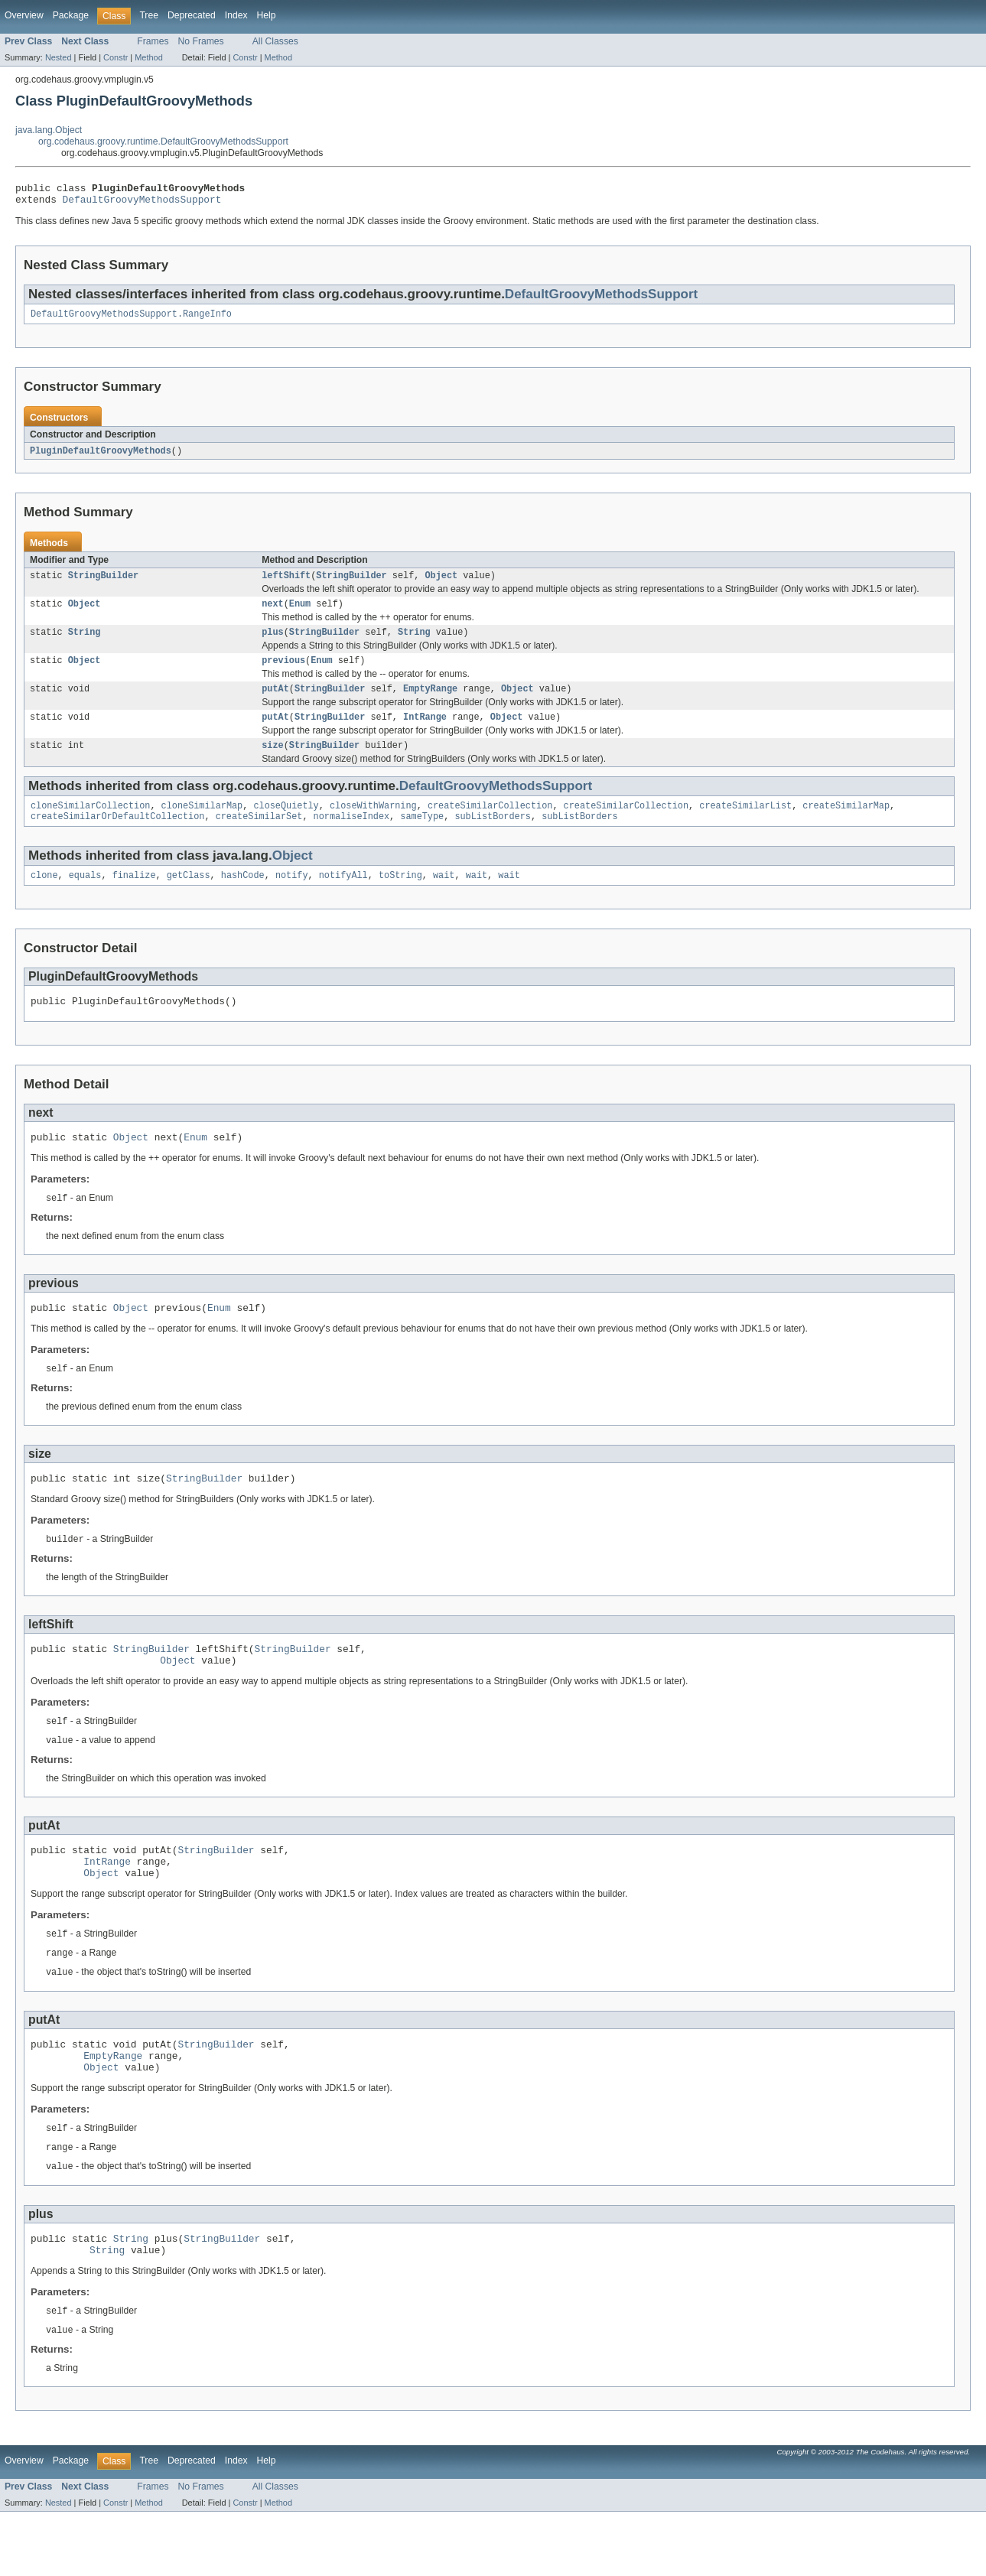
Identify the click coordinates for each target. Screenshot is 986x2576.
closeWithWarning (373, 824)
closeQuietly (285, 824)
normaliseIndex (352, 837)
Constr (115, 57)
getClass (188, 897)
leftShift (286, 583)
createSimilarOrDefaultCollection (117, 837)
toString (400, 897)
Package (71, 15)
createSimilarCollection (490, 824)
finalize (134, 897)
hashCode (243, 897)
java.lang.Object (48, 130)
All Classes (275, 41)
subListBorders (492, 837)
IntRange (425, 733)
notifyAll (343, 897)
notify (291, 897)
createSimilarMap (846, 824)
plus (272, 643)
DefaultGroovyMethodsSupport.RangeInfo (131, 320)
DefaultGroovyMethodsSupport (142, 203)
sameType (422, 837)
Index (236, 15)
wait (443, 897)
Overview (24, 15)
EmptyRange (430, 703)
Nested (58, 57)
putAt (275, 703)
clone (44, 897)
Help (266, 15)
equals (85, 897)
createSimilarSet (259, 837)
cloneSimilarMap (202, 824)
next (272, 613)
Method (148, 57)
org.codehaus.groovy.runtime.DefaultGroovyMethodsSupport (163, 141)
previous (283, 673)
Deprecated (192, 15)
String (84, 643)
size (272, 762)
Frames (152, 41)
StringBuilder (103, 583)
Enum (300, 613)
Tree (148, 15)
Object (441, 583)
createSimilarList (745, 824)
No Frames (201, 41)
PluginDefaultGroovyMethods (100, 457)
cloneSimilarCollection (90, 824)
